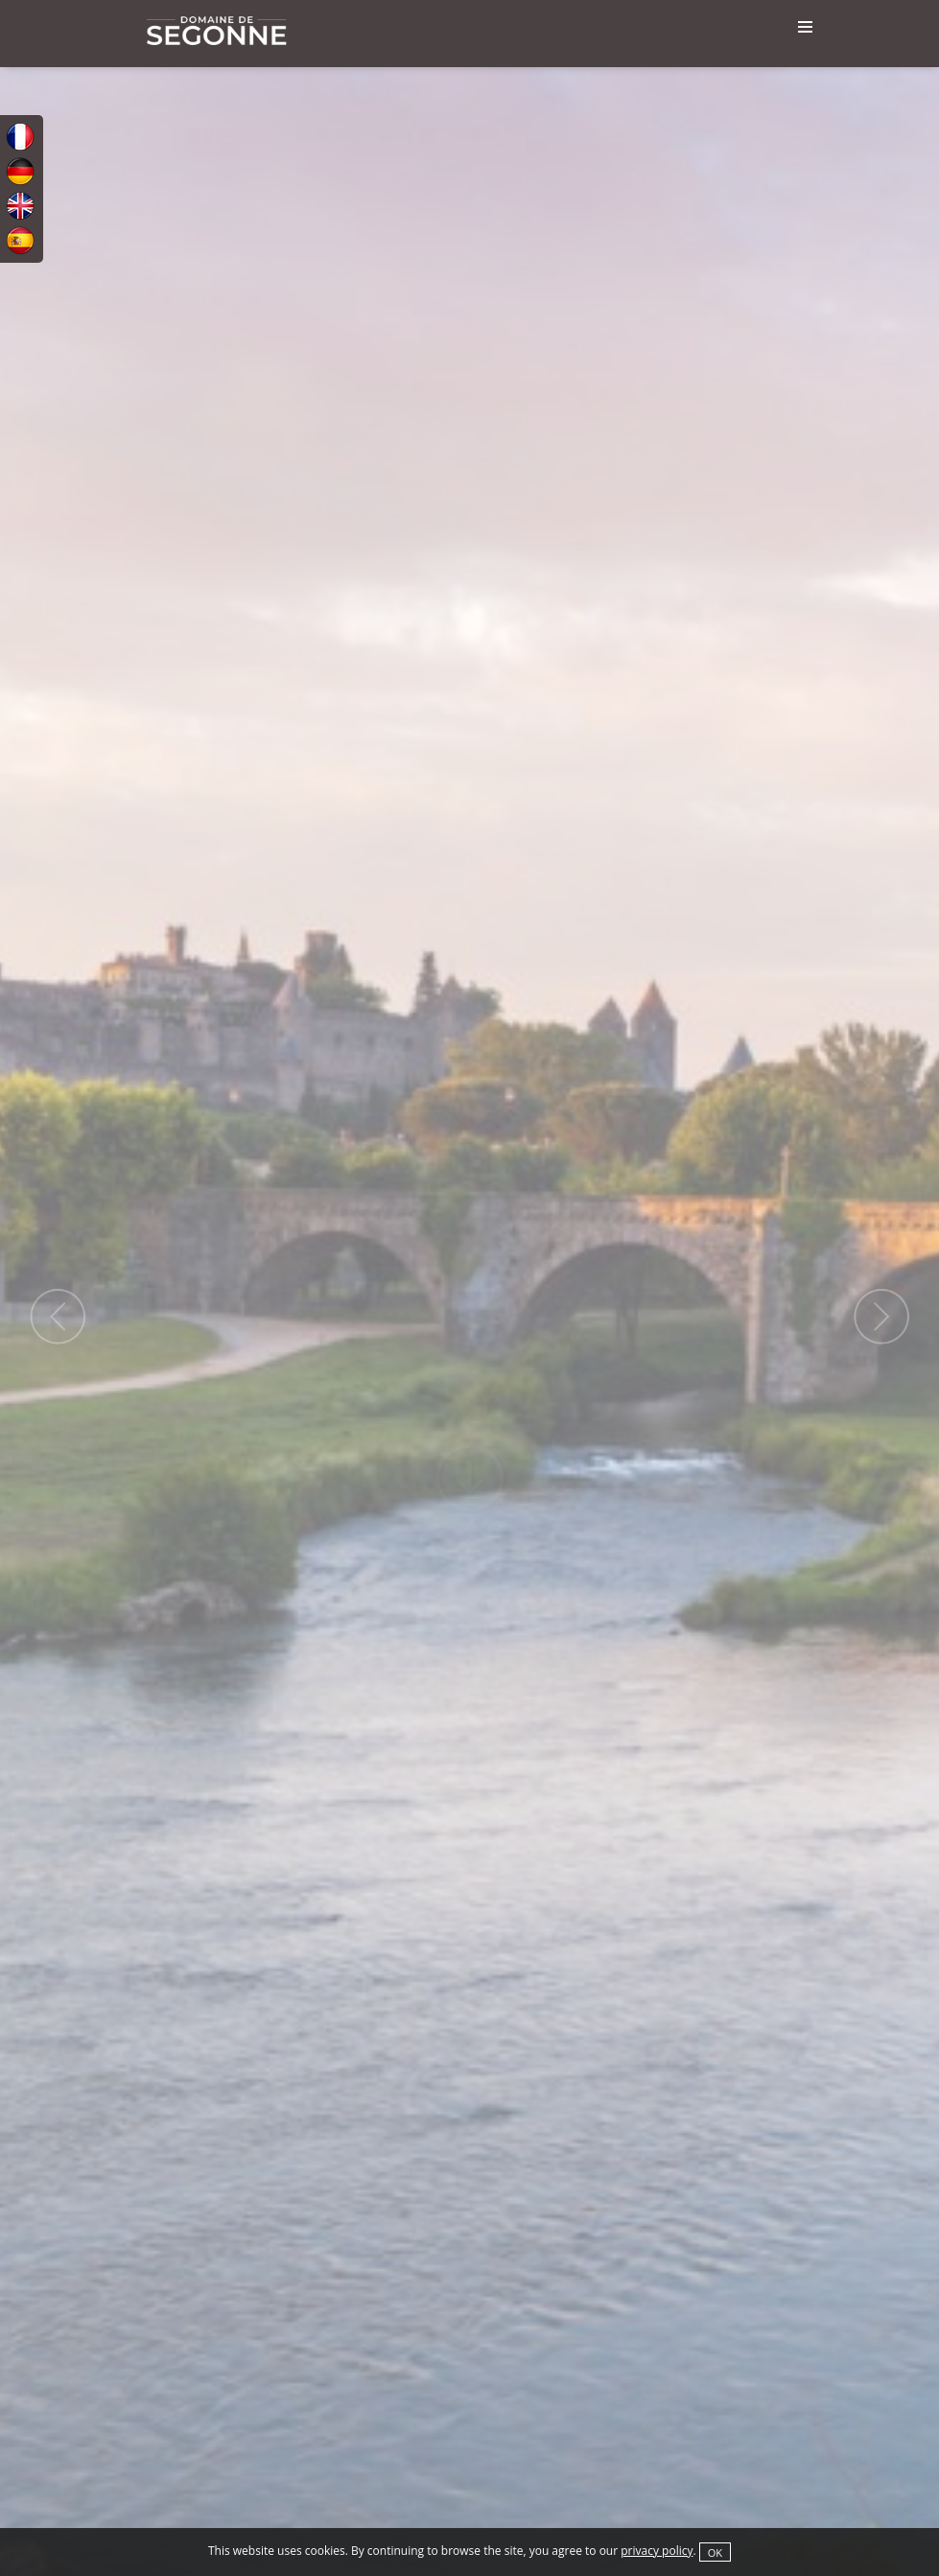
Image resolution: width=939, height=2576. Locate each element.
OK (715, 2552)
